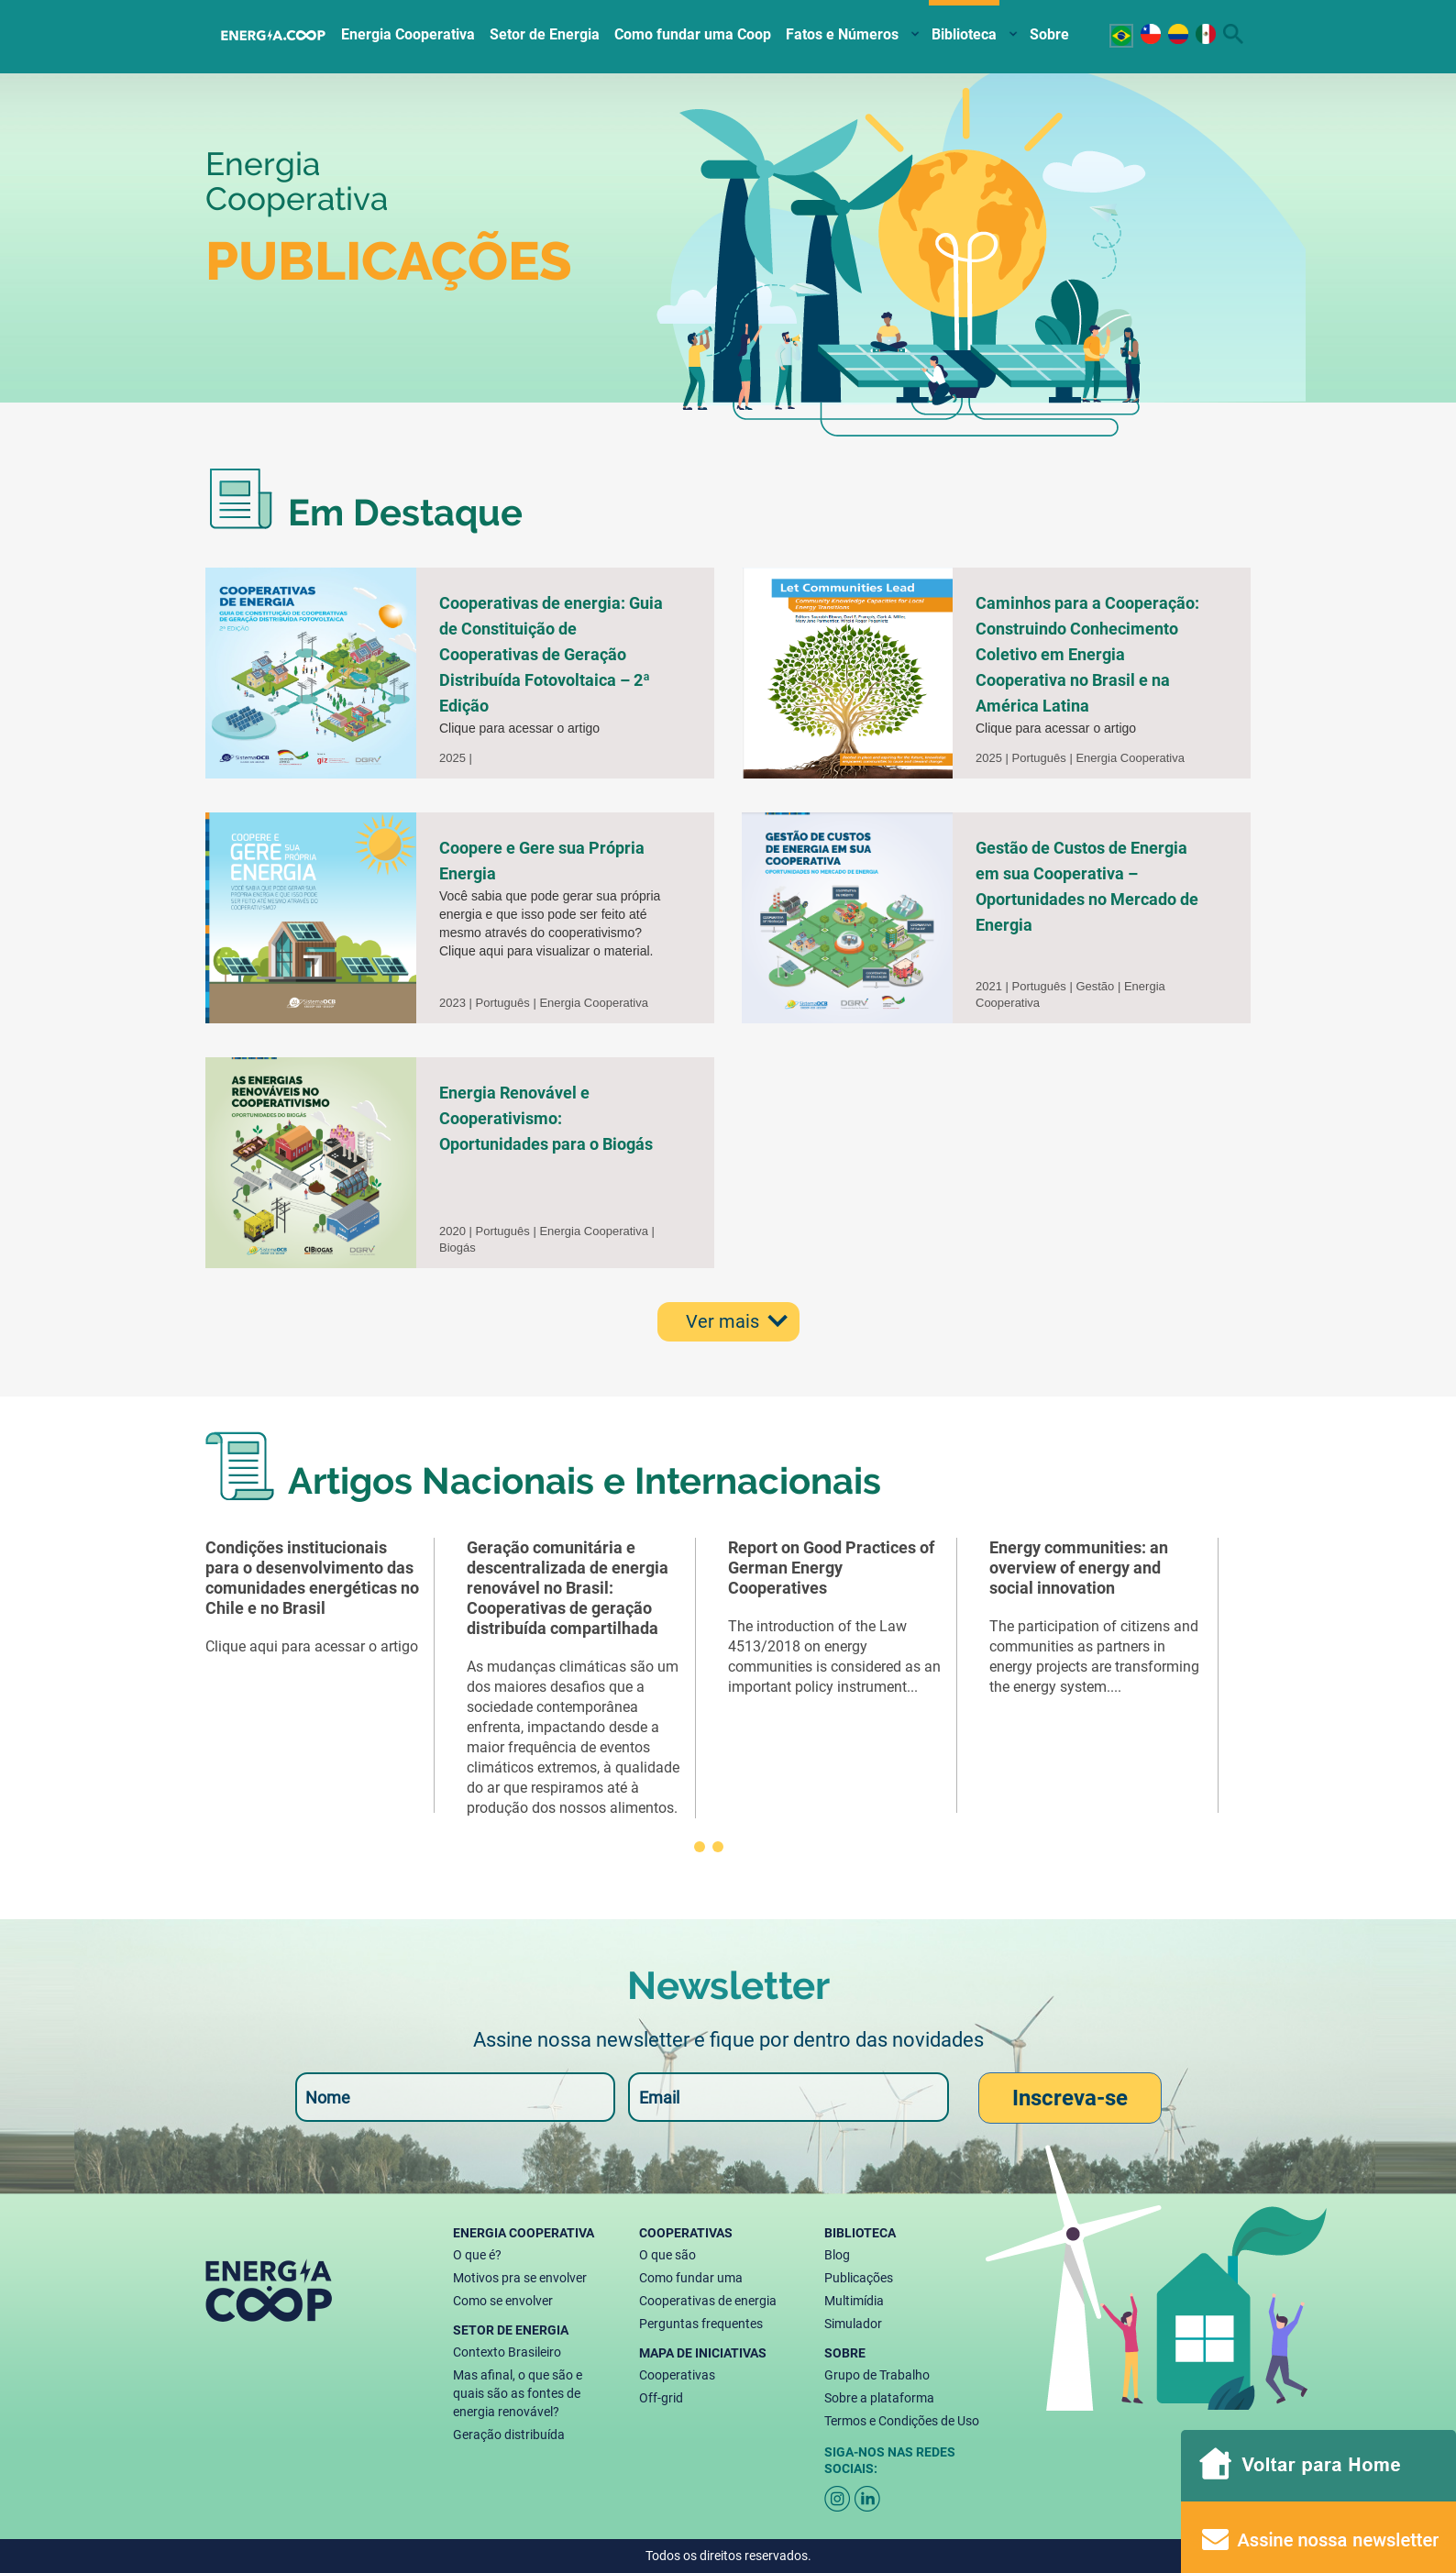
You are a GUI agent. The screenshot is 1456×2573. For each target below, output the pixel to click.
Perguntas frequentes (701, 2323)
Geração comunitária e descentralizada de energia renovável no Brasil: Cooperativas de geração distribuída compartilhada (567, 1588)
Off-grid (661, 2398)
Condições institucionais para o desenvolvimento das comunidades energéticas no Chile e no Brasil (312, 1578)
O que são (667, 2254)
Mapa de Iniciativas (703, 2353)
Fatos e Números (842, 34)
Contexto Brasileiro (507, 2352)
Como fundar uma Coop (692, 34)
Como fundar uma (691, 2277)
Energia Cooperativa (408, 34)
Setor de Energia (545, 34)
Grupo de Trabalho (877, 2375)
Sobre (1049, 34)
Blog (837, 2254)
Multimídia (854, 2300)
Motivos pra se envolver (520, 2277)
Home (274, 32)
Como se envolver (503, 2300)
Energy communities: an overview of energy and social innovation (1078, 1567)
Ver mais (722, 1321)
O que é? (477, 2254)
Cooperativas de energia (708, 2300)
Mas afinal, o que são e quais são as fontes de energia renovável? (517, 2393)
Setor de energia (510, 2330)
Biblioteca (964, 34)
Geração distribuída (509, 2434)
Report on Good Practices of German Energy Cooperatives (831, 1567)
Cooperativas (686, 2232)
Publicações (858, 2277)
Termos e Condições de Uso (901, 2420)
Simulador (853, 2323)
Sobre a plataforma (879, 2398)
